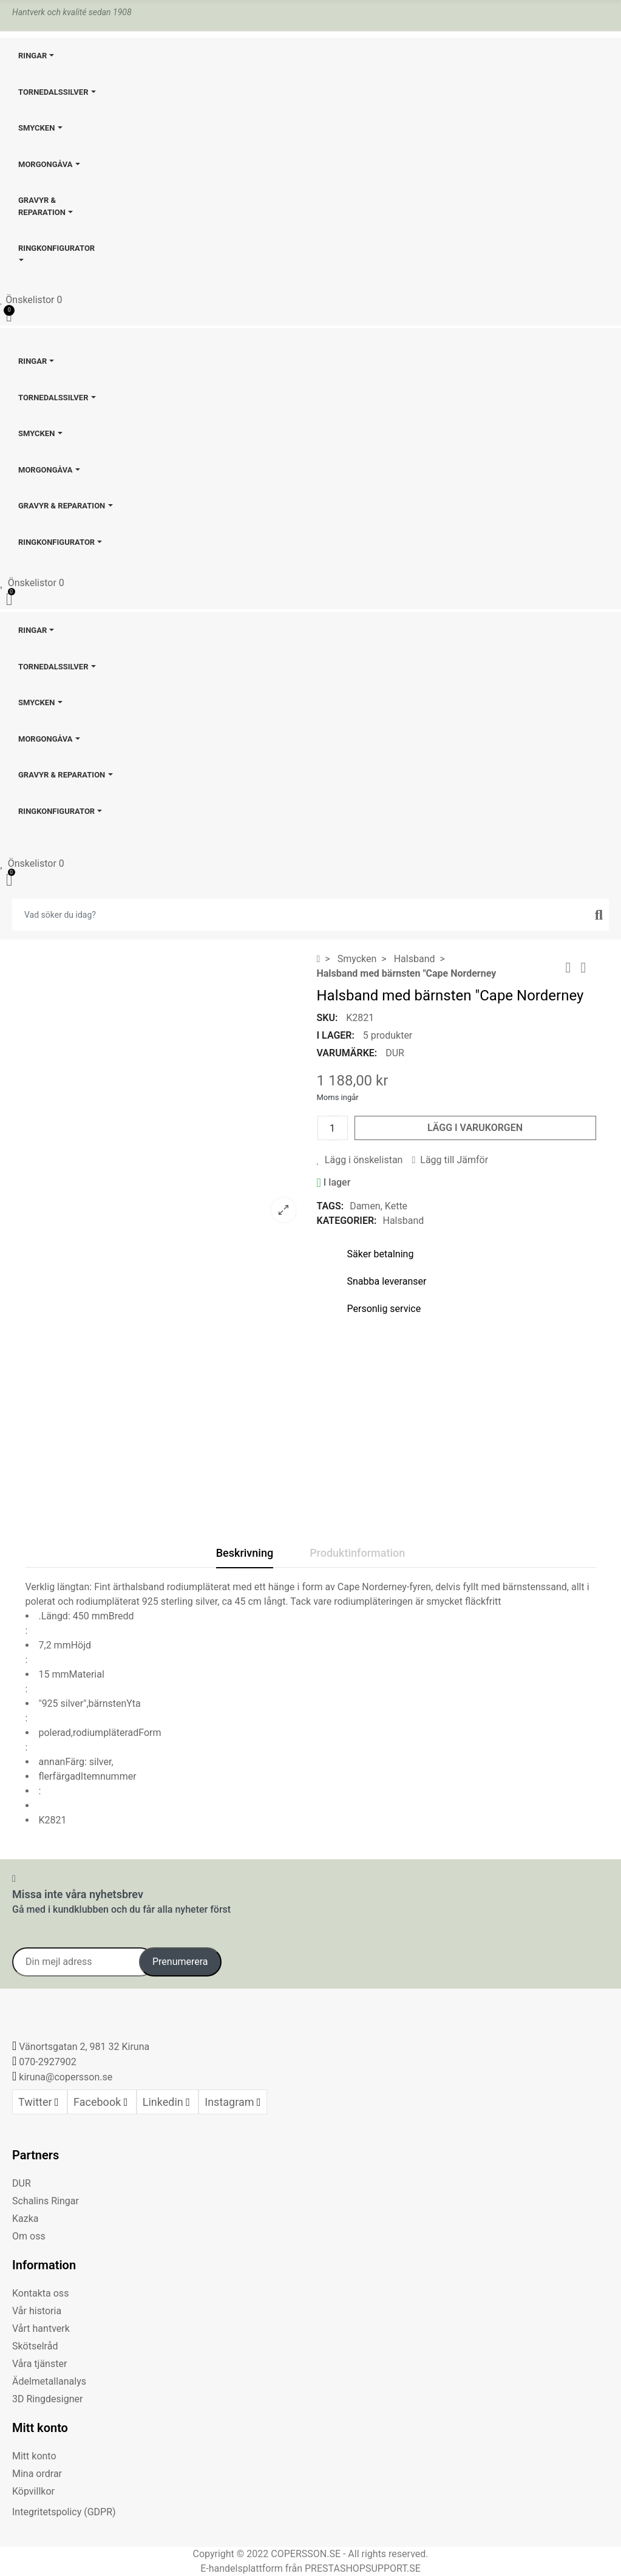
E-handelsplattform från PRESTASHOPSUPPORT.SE (310, 2568)
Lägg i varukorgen (475, 1127)
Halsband (403, 1220)
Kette (396, 1206)
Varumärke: (347, 1053)
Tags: (330, 1206)
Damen (365, 1206)
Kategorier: (347, 1220)
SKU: (327, 1017)
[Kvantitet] (332, 1128)
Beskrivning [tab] (244, 1552)
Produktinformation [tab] (357, 1552)
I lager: (336, 1035)
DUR (394, 1053)
